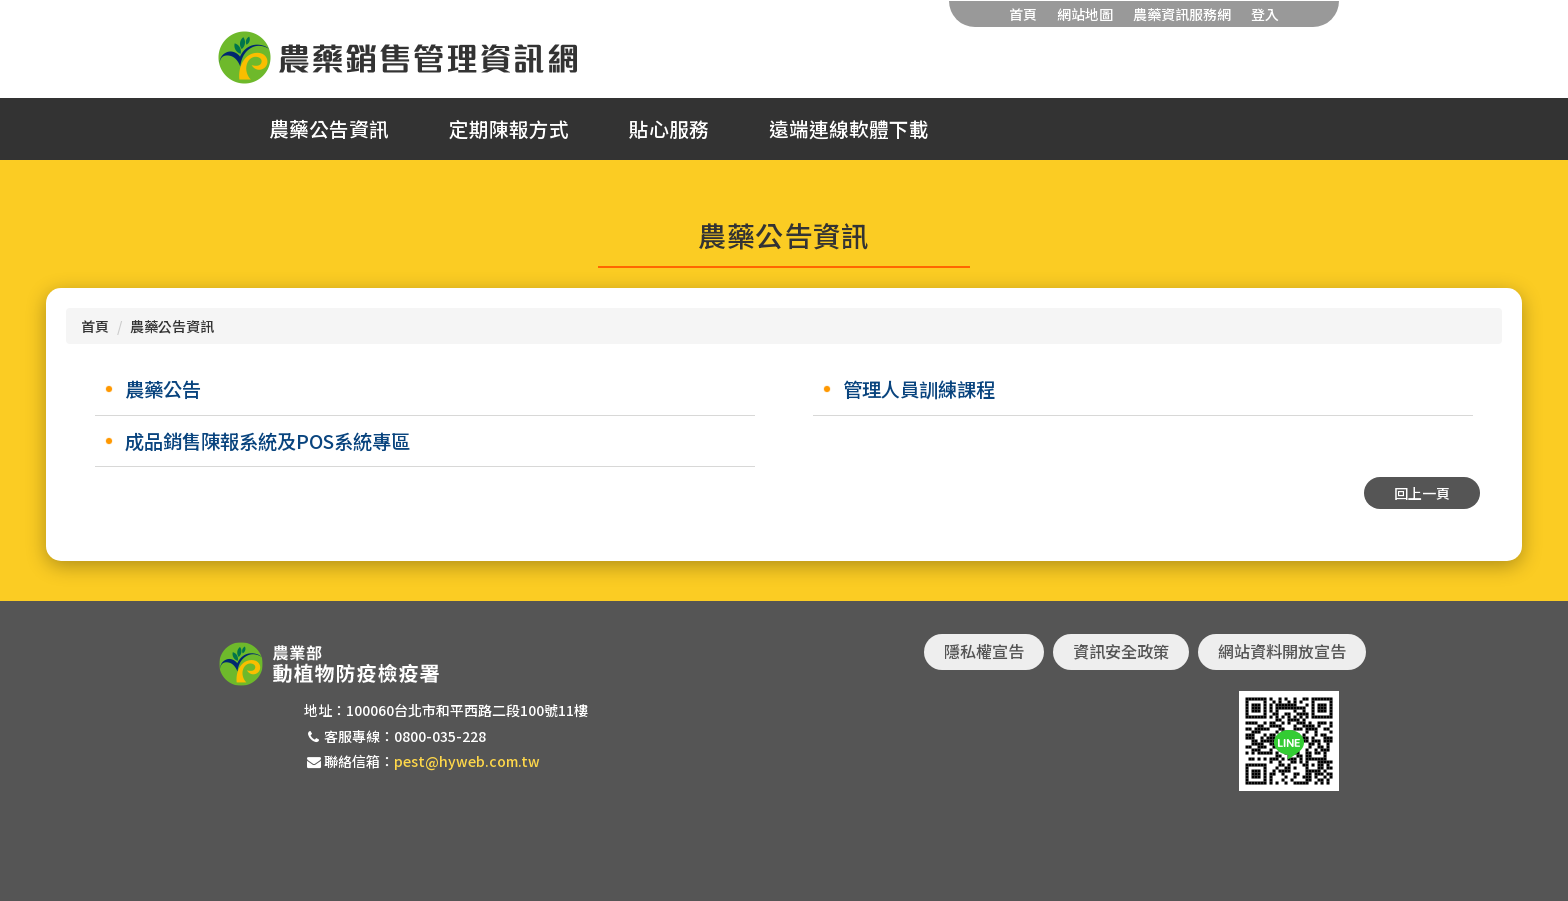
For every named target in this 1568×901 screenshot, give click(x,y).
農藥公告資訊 (329, 129)
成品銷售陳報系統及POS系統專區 (267, 441)
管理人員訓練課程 (919, 389)
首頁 (1023, 14)
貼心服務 (669, 129)
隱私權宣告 (984, 651)
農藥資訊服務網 (1182, 14)
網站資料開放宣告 (1282, 651)
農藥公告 (163, 389)
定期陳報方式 (509, 129)
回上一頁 (1422, 493)
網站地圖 (1085, 14)
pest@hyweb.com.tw (467, 761)
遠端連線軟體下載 (849, 129)
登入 (1265, 14)
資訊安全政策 (1121, 651)
